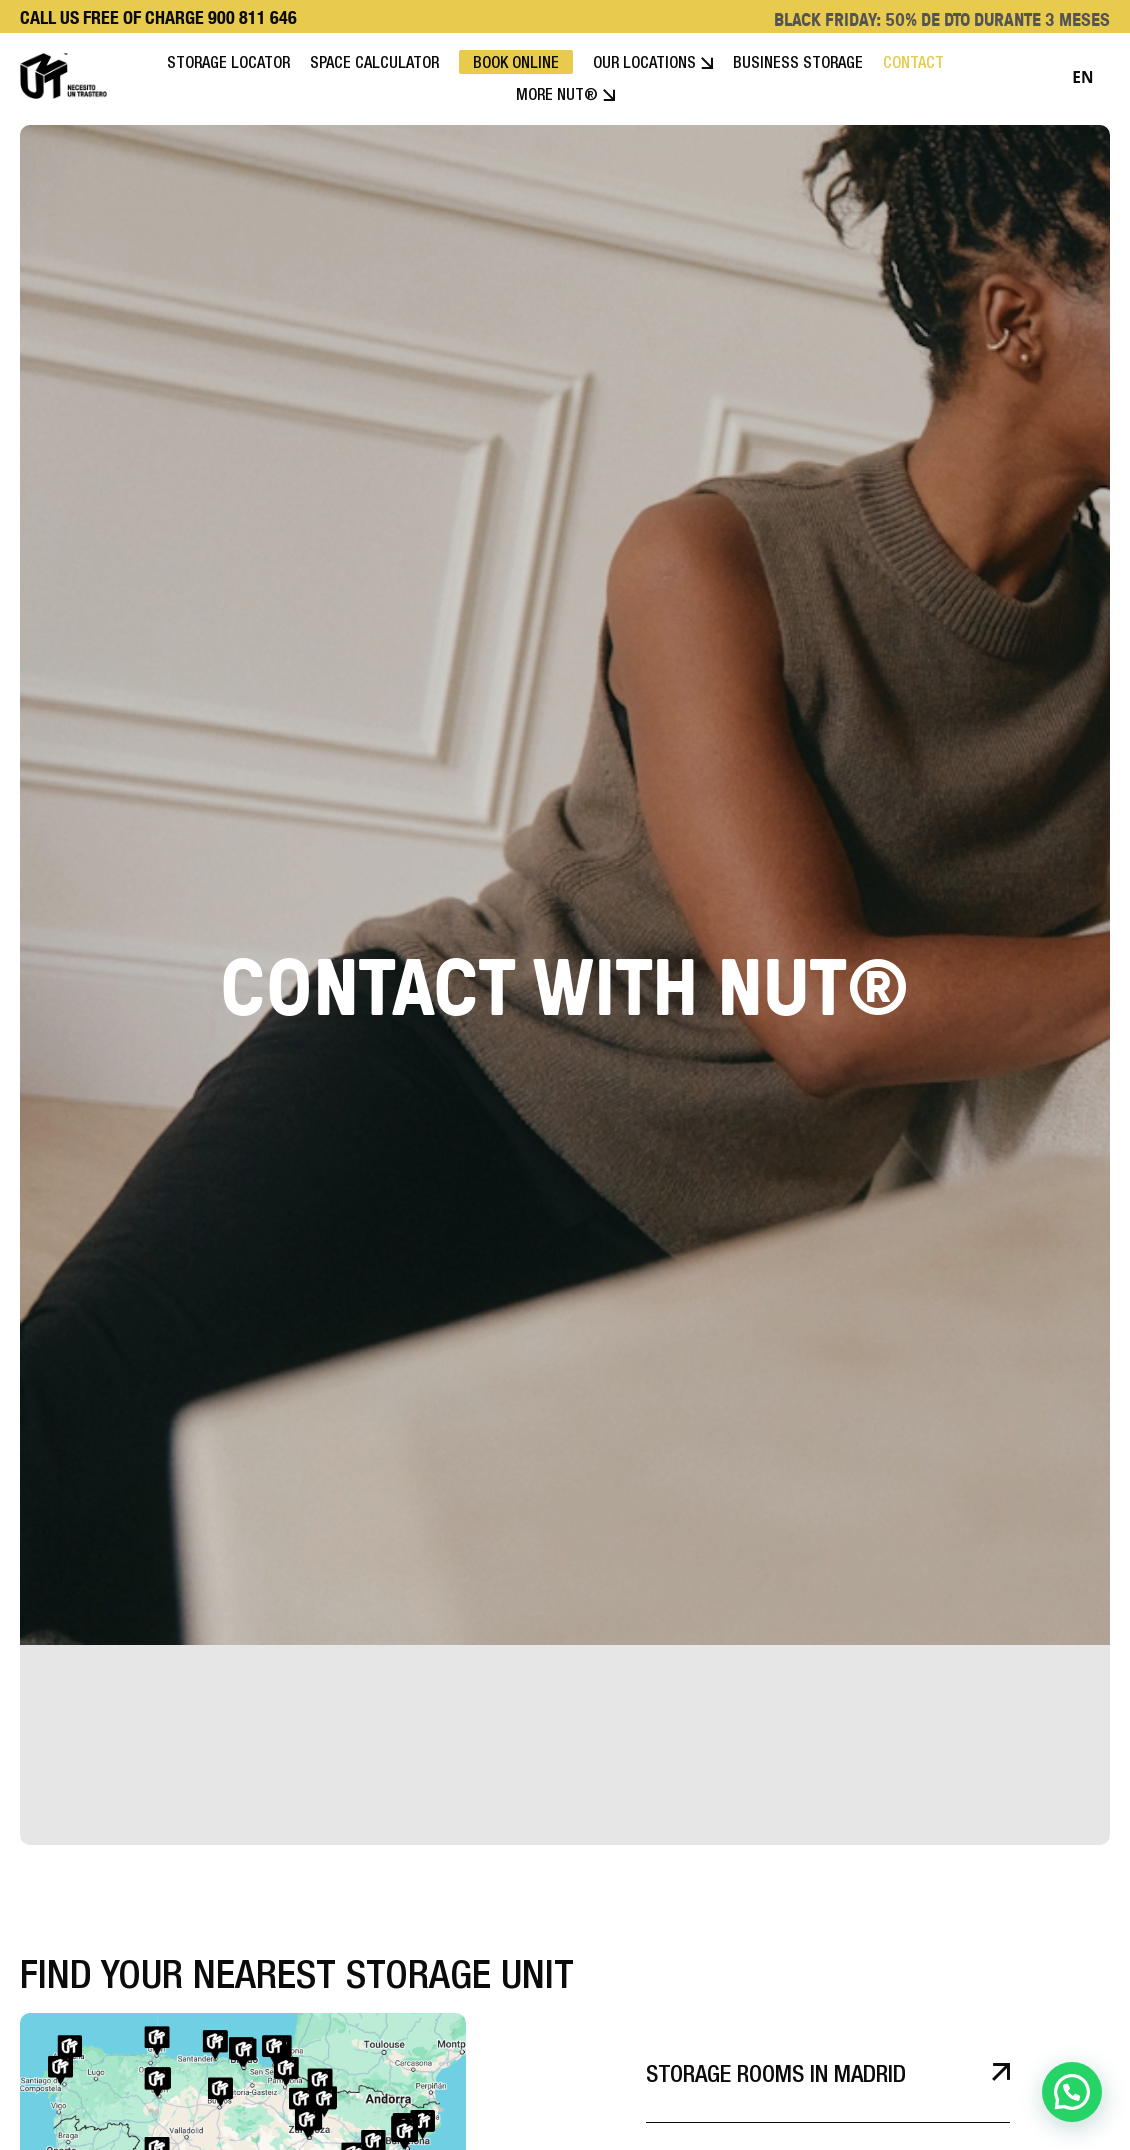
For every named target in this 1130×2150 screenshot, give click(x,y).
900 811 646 (252, 17)
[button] (1072, 2092)
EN (1082, 77)
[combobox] (1083, 78)
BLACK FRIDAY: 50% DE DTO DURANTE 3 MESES (942, 19)
